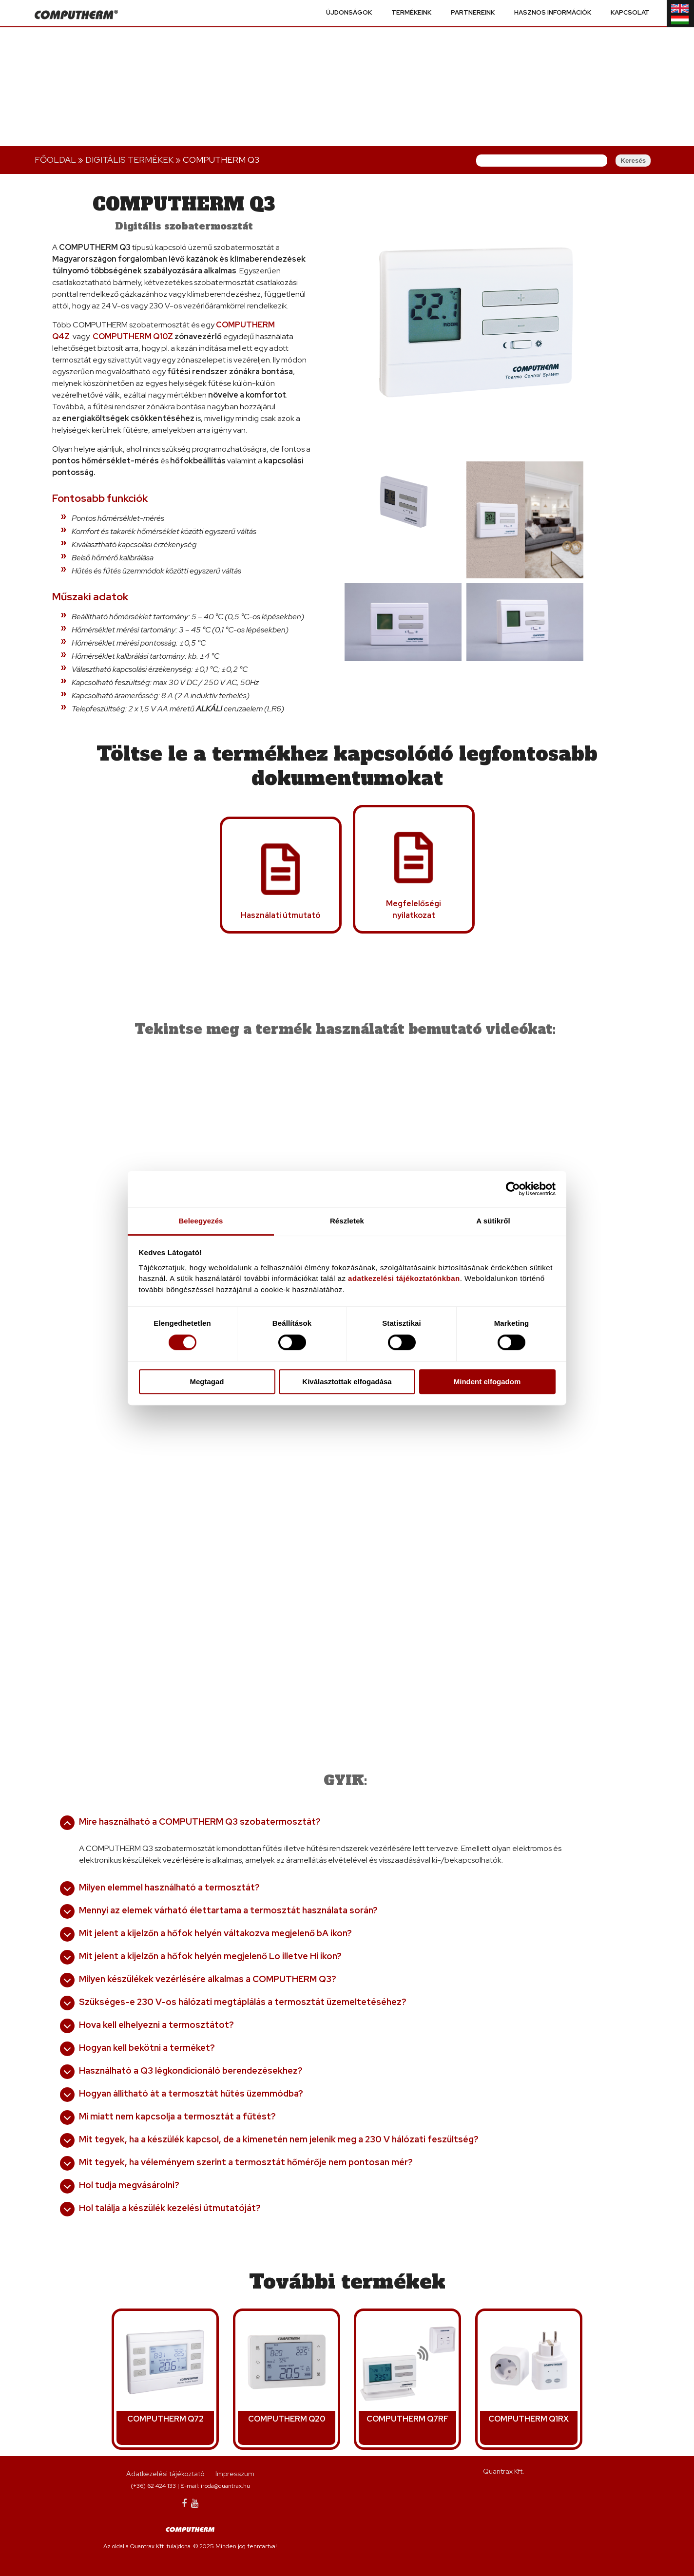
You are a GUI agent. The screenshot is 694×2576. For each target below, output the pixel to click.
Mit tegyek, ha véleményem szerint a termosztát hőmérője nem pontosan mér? (246, 2162)
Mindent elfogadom (487, 1381)
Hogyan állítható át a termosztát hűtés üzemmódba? (191, 2093)
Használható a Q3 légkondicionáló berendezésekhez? (191, 2070)
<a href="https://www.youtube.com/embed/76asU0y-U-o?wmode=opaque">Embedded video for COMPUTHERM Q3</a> (333, 1625)
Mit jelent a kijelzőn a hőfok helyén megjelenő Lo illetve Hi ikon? (210, 1956)
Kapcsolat (630, 13)
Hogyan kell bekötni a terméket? (147, 2047)
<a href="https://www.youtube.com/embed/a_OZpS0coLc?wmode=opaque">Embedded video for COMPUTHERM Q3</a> (470, 1138)
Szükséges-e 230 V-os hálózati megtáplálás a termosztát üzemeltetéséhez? (242, 2001)
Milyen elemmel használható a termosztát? (169, 1887)
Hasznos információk (552, 13)
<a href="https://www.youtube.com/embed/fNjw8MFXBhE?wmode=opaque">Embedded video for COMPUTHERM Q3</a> (470, 1463)
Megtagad (207, 1381)
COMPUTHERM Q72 (165, 2419)
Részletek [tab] (347, 1221)
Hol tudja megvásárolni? (129, 2185)
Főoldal (55, 159)
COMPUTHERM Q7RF (407, 2419)
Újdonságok (349, 13)
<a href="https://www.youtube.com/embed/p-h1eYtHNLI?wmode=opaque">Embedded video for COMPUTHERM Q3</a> (197, 1138)
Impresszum (234, 2473)
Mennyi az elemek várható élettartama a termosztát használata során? (228, 1910)
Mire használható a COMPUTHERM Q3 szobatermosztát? (200, 1821)
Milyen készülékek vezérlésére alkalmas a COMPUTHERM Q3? (207, 1978)
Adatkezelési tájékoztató (165, 2473)
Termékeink (411, 13)
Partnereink (473, 13)
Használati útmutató (280, 915)
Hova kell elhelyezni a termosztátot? (156, 2024)
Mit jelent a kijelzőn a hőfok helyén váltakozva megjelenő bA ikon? (215, 1933)
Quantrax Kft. (503, 2471)
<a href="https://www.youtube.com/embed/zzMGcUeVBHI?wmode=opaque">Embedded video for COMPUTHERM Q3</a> (197, 1463)
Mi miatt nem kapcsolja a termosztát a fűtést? (177, 2116)
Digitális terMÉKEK (129, 159)
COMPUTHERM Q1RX (528, 2419)
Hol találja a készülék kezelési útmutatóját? (170, 2207)
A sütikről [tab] (493, 1221)
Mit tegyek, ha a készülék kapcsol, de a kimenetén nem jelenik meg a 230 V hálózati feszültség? (279, 2139)
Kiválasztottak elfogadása (346, 1381)
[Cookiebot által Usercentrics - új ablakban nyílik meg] (513, 1189)
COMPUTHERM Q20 (286, 2419)
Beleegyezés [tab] (200, 1221)
